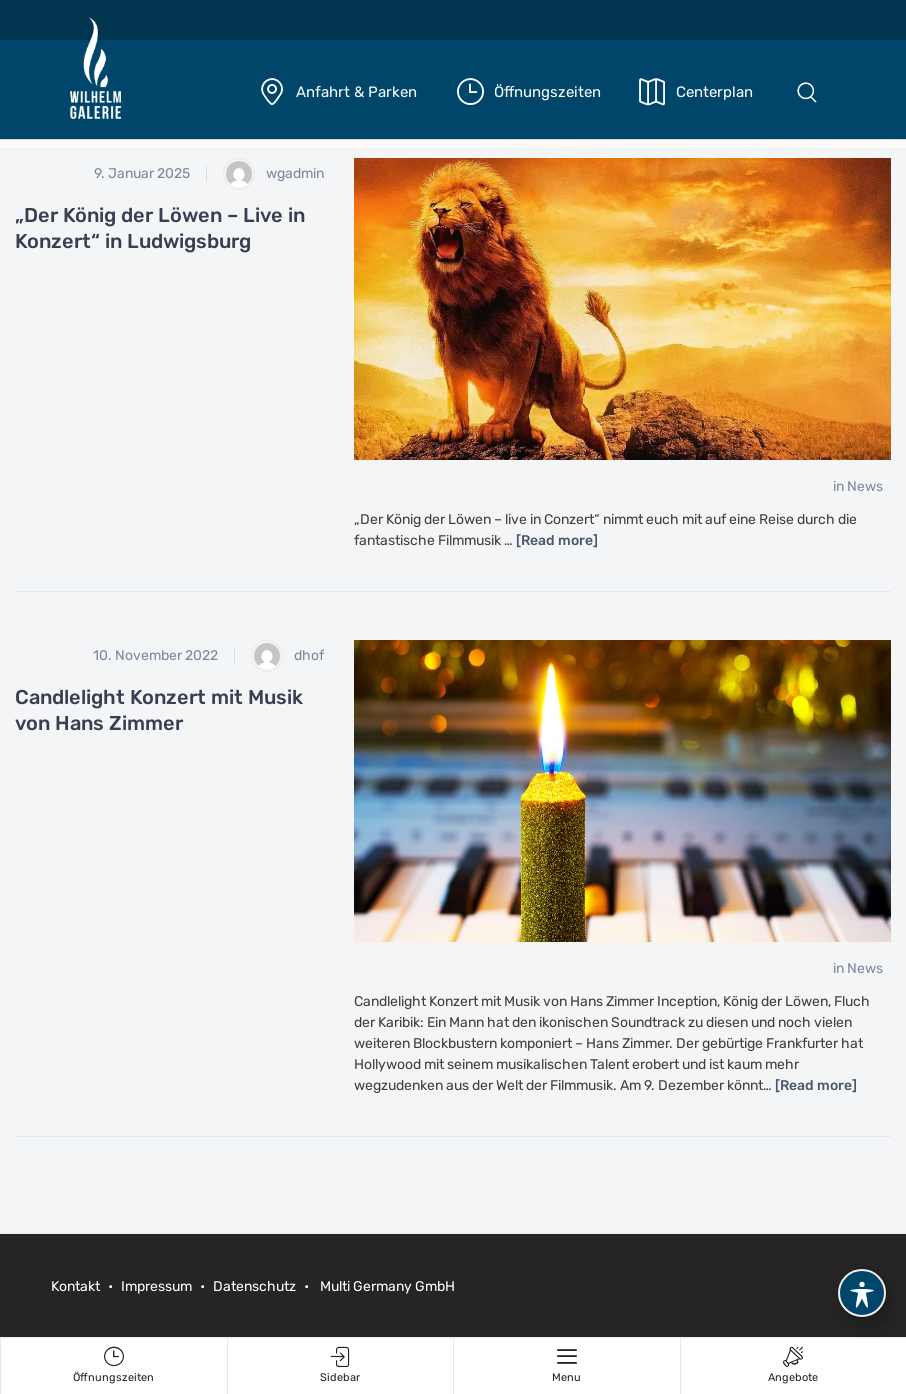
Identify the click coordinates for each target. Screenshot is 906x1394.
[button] (807, 92)
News (865, 486)
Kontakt (77, 1286)
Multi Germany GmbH (386, 1286)
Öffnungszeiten (547, 92)
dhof (287, 656)
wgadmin (273, 174)
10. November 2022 (155, 655)
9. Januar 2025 (142, 173)
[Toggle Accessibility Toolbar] (862, 1293)
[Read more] (557, 540)
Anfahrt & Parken (356, 92)
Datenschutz (254, 1286)
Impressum (156, 1286)
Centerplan (714, 92)
